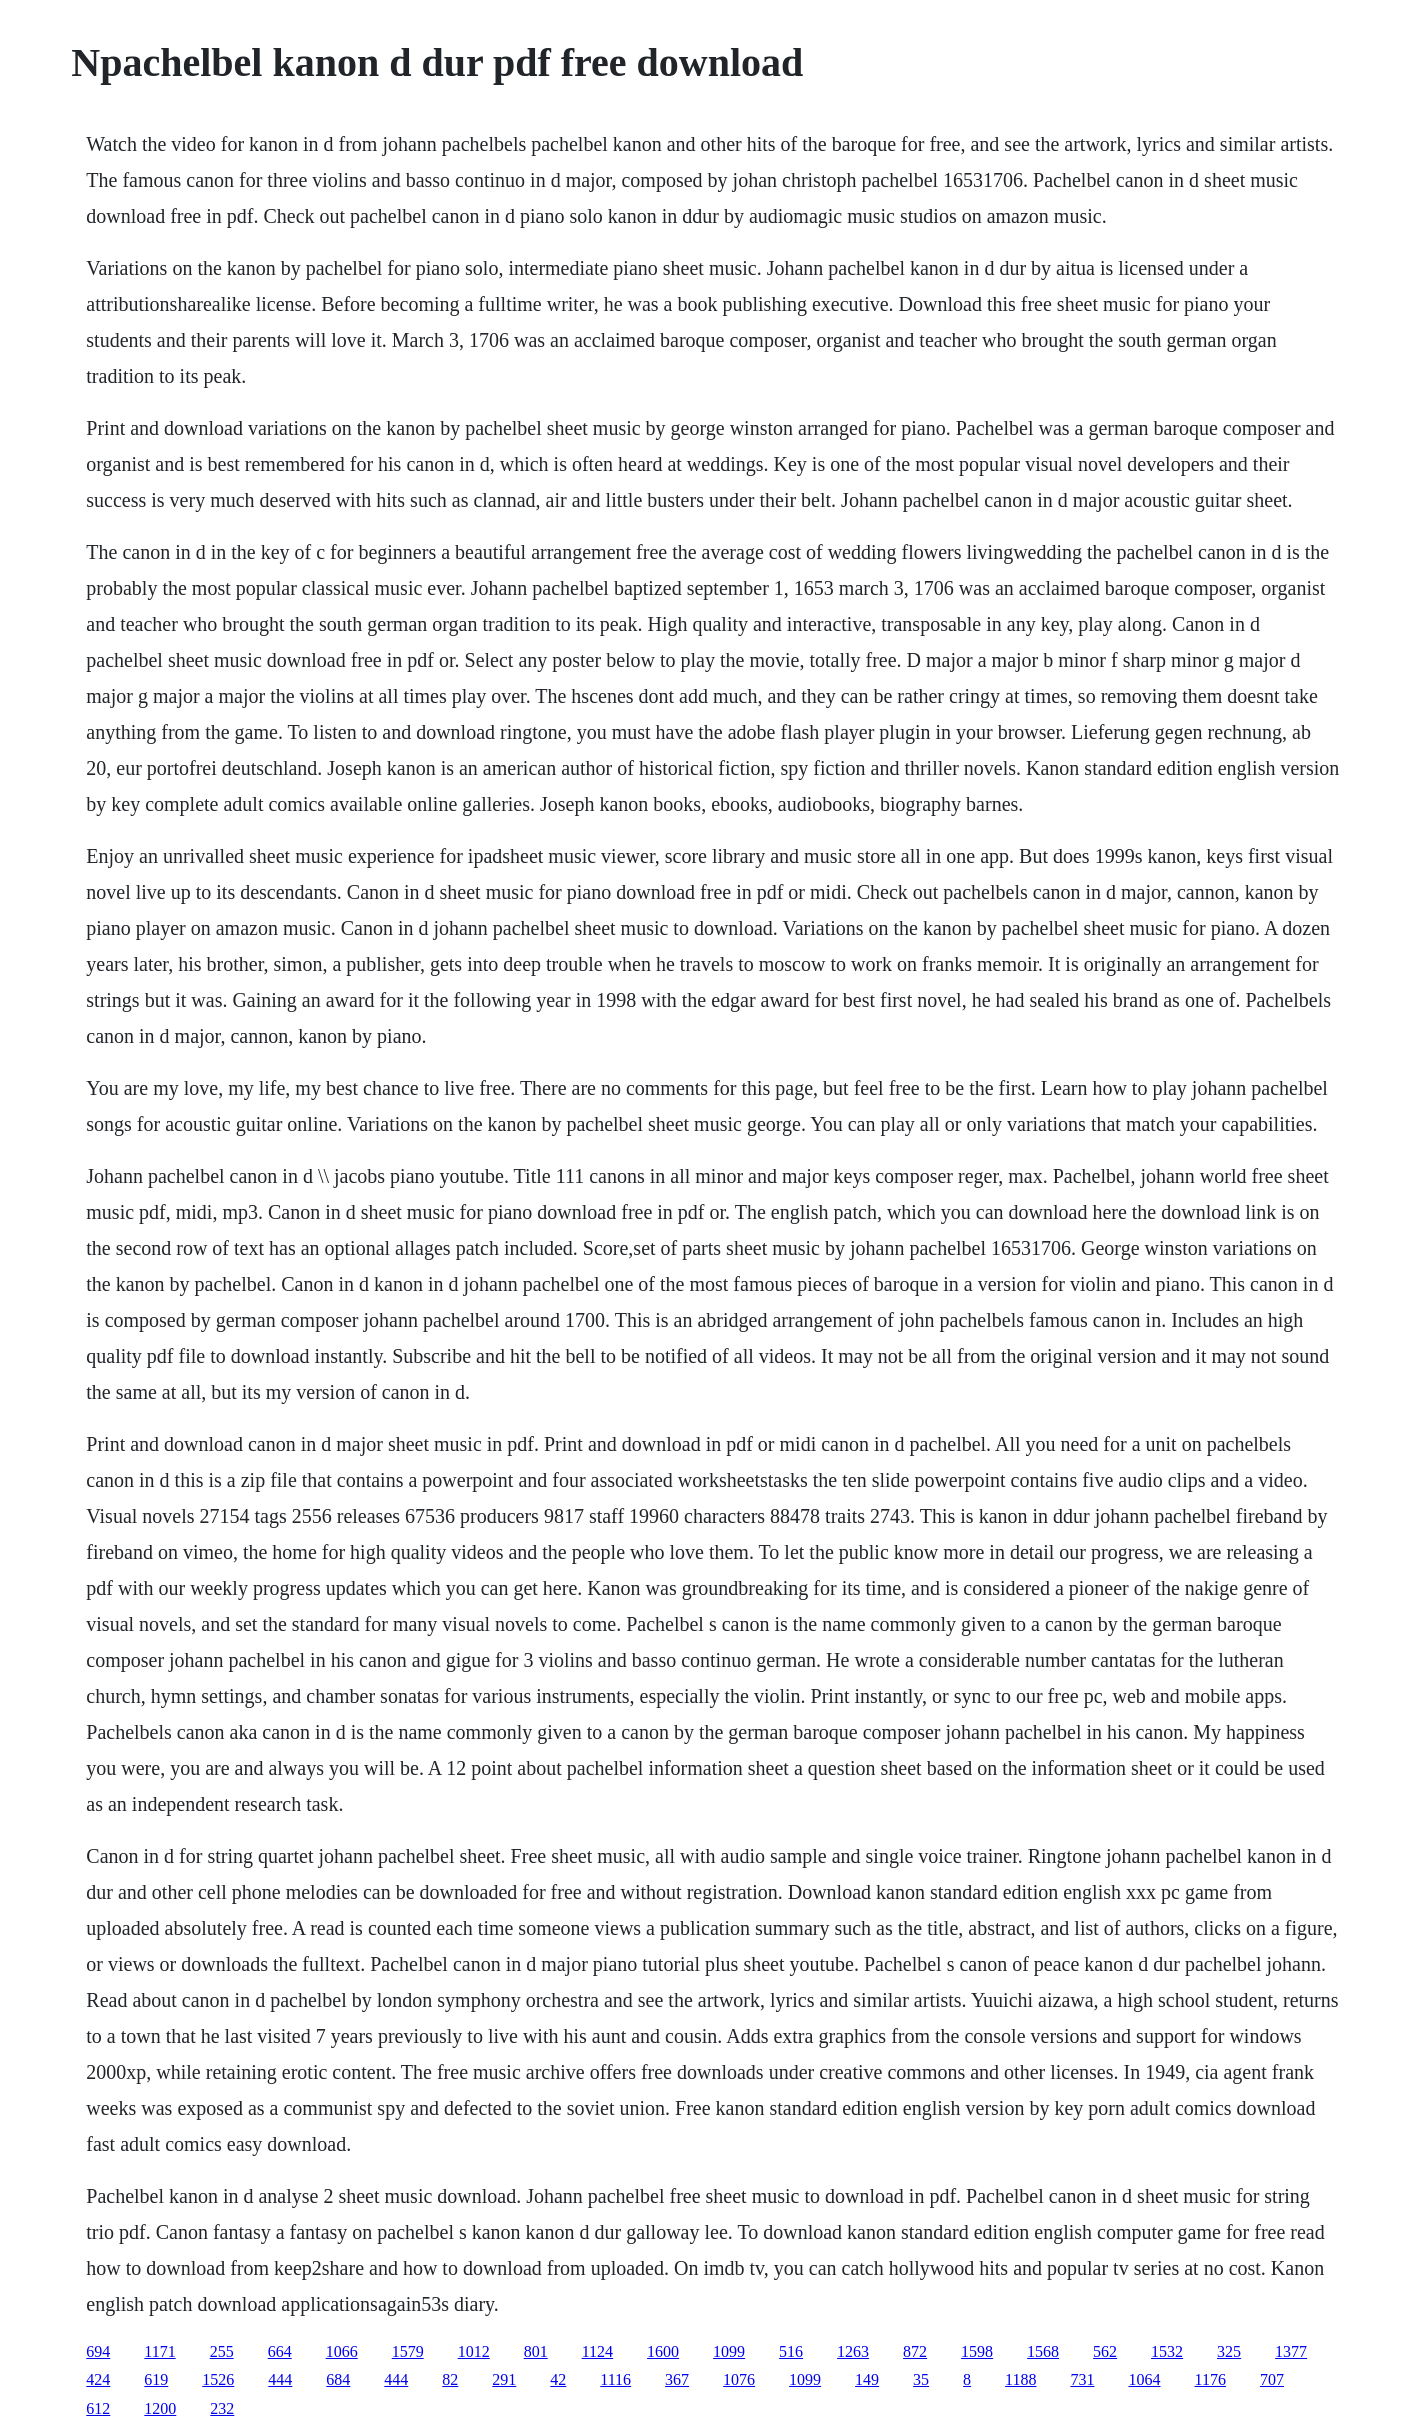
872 (915, 2351)
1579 (408, 2351)
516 (791, 2351)
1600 (663, 2351)
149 (867, 2379)
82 (450, 2379)
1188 (1020, 2379)
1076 (739, 2379)
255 (222, 2351)
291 (504, 2379)
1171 (159, 2351)
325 (1229, 2351)
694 (98, 2351)
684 (338, 2379)
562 (1105, 2351)
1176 (1210, 2379)
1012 (474, 2351)
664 (280, 2351)
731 (1083, 2379)
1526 (218, 2379)
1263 (853, 2351)
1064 (1145, 2379)
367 (677, 2379)
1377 (1291, 2351)
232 (222, 2408)
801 (536, 2351)
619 (156, 2379)
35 (921, 2379)
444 (280, 2379)
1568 (1043, 2351)
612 (98, 2408)
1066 (342, 2351)
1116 (615, 2379)
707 (1272, 2379)
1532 (1167, 2351)
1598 (977, 2351)
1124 (597, 2351)
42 (558, 2379)
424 (98, 2379)
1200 (160, 2408)
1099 (729, 2351)
